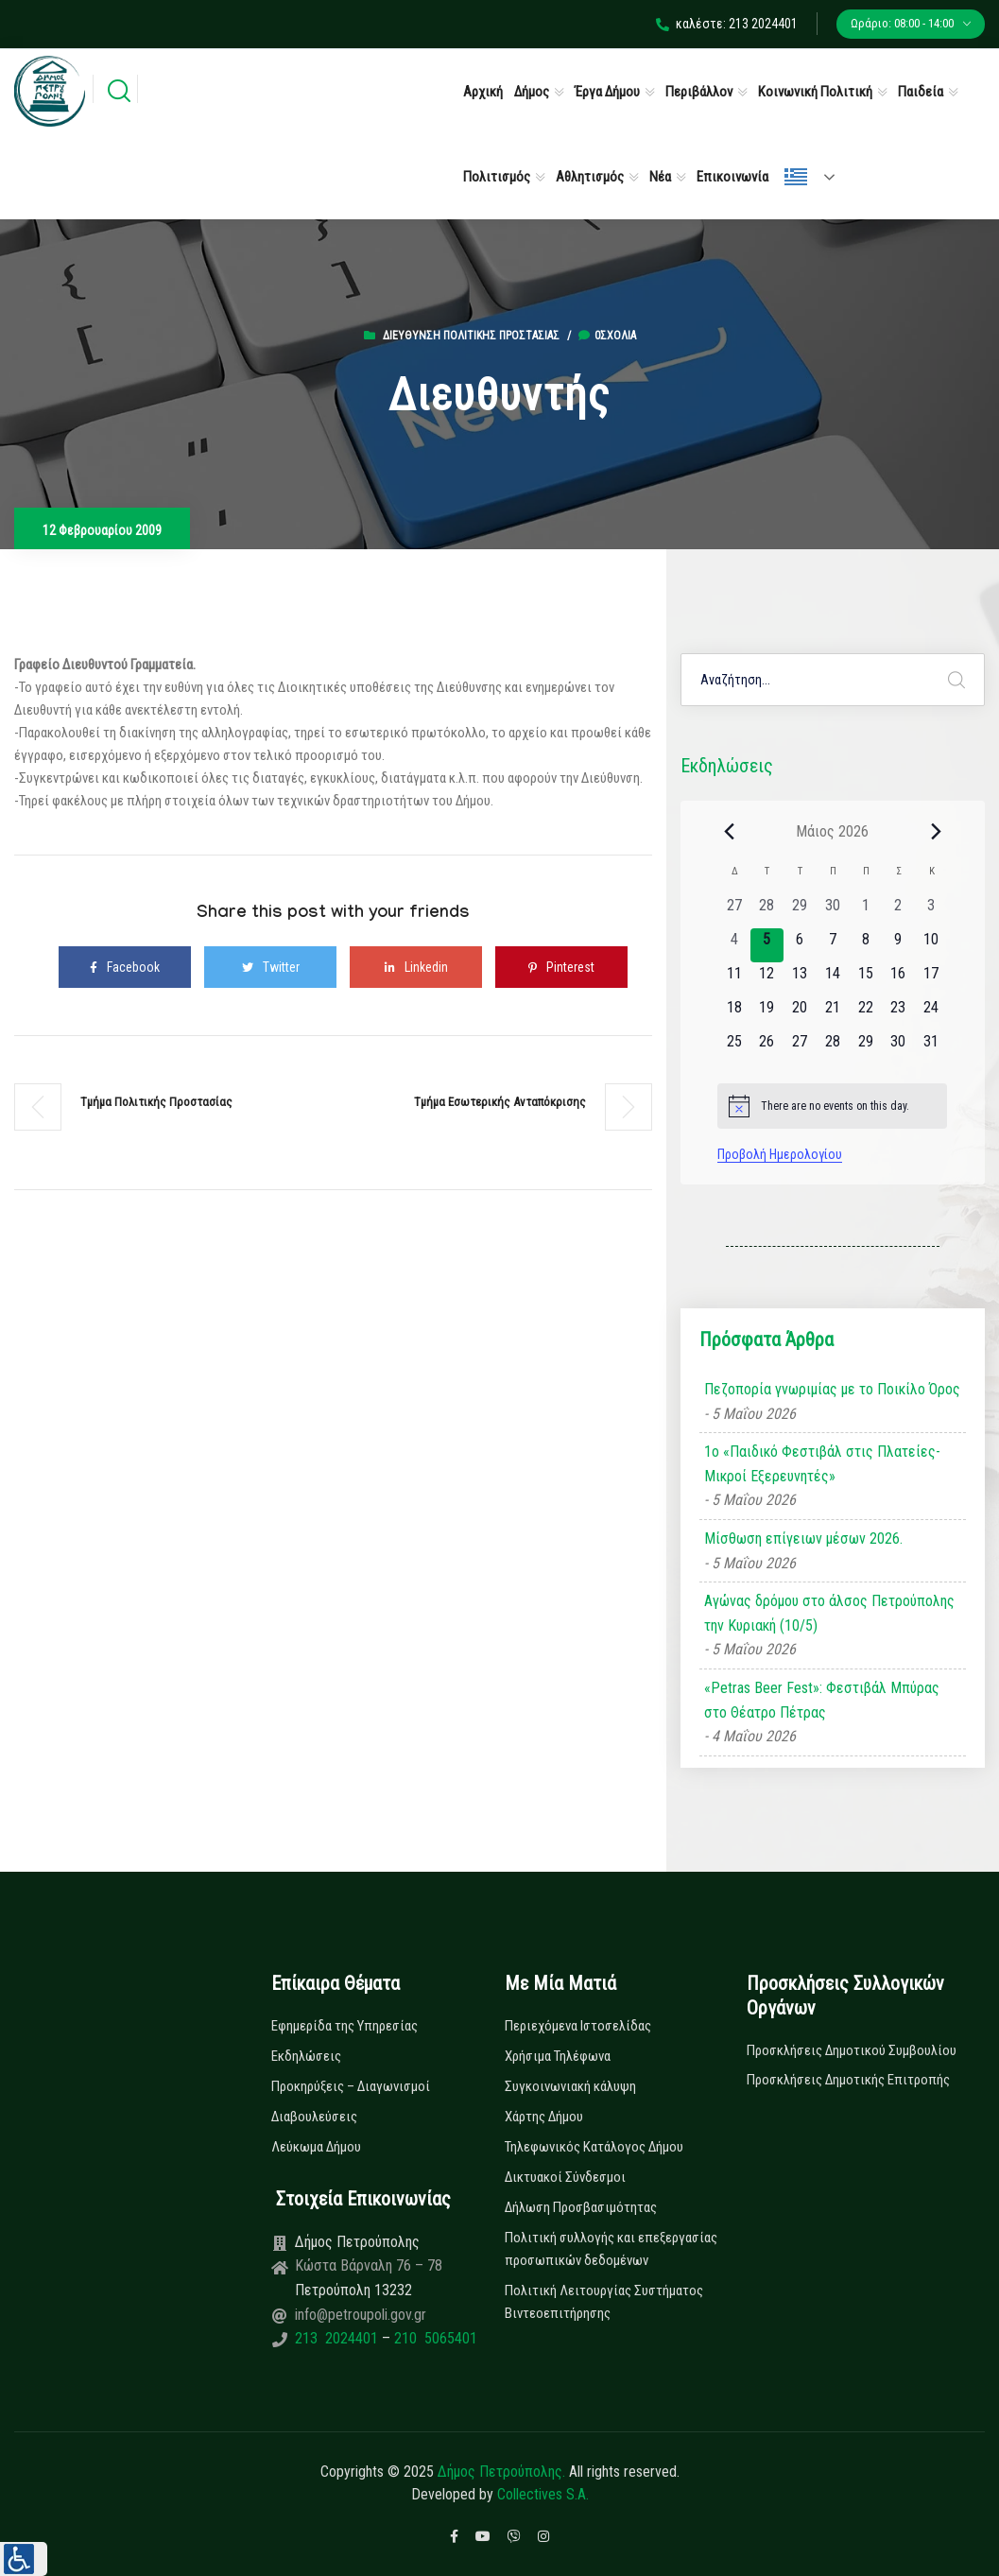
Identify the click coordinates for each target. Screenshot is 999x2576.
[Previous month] (728, 831)
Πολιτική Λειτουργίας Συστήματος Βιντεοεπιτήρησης (604, 2302)
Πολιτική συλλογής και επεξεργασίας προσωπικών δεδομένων (611, 2249)
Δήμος (531, 91)
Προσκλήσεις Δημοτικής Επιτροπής (848, 2079)
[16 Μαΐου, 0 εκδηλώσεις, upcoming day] (898, 979)
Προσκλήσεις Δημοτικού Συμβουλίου (851, 2050)
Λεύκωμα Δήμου (316, 2146)
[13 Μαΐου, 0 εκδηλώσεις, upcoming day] (800, 979)
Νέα (660, 176)
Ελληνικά (795, 176)
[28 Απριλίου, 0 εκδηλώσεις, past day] (767, 911)
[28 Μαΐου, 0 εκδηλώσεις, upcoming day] (832, 1047)
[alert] (832, 1106)
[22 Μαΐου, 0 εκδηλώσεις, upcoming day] (865, 1013)
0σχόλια (607, 335)
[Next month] (935, 831)
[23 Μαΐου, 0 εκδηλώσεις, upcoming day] (898, 1013)
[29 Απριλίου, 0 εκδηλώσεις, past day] (800, 911)
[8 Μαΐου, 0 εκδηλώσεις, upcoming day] (865, 945)
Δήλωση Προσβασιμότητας (581, 2207)
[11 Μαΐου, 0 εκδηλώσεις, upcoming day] (733, 979)
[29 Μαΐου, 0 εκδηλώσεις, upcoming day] (865, 1047)
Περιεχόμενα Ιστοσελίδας (578, 2025)
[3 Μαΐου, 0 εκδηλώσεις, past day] (931, 911)
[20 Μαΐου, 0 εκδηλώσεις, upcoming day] (800, 1013)
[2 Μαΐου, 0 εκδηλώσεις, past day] (898, 911)
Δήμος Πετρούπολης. (501, 2472)
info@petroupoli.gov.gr (360, 2315)
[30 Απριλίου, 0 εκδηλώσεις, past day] (832, 911)
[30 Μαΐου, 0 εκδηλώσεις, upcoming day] (898, 1047)
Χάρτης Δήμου (544, 2116)
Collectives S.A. (543, 2494)
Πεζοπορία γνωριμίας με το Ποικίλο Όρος (832, 1389)
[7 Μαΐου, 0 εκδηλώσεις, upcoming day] (832, 945)
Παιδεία (920, 91)
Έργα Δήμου (607, 91)
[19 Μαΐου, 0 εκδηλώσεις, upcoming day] (767, 1013)
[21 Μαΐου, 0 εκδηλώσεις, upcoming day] (832, 1013)
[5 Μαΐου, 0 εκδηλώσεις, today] (767, 945)
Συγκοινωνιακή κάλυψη (570, 2086)
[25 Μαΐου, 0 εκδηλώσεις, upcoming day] (733, 1047)
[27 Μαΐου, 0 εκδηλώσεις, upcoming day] (800, 1047)
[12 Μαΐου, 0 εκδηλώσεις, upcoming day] (767, 979)
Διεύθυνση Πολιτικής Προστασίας (471, 335)
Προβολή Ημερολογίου (779, 1154)
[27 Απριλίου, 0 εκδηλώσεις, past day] (733, 911)
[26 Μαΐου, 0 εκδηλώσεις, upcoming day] (767, 1047)
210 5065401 (433, 2338)
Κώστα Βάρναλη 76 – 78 (368, 2265)
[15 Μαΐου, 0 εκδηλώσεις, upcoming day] (865, 979)
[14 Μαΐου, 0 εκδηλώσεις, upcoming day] (832, 979)
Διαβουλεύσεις (314, 2116)
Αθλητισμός (590, 176)
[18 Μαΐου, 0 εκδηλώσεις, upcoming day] (733, 1013)
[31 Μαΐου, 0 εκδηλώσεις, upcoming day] (931, 1047)
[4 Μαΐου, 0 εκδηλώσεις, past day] (733, 945)
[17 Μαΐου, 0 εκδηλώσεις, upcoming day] (931, 979)
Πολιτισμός (496, 176)
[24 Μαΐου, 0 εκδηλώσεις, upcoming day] (931, 1013)
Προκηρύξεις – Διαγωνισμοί (350, 2086)
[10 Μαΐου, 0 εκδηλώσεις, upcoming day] (931, 945)
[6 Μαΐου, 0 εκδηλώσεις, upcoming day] (800, 945)
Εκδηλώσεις (306, 2056)
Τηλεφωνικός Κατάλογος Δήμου (594, 2146)
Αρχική (483, 91)
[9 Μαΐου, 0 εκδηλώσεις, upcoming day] (898, 945)
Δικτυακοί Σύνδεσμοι (565, 2177)
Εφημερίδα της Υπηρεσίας (344, 2025)
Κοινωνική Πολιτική (815, 91)
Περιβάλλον (698, 91)
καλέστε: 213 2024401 (727, 23)
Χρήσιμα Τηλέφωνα (558, 2056)
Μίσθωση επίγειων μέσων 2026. (803, 1538)
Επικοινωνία (732, 176)
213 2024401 (338, 2338)
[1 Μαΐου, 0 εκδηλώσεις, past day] (865, 911)
